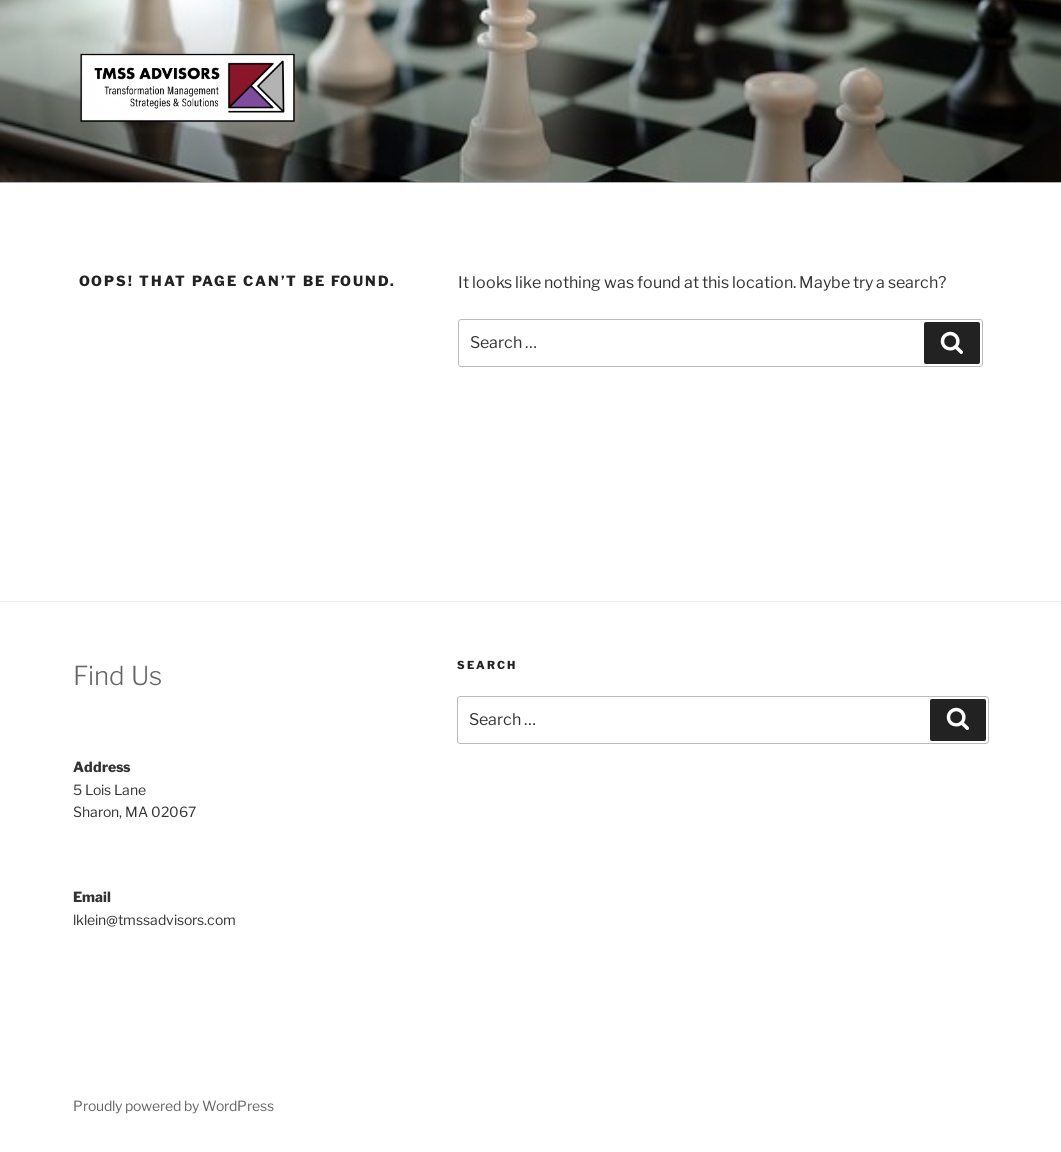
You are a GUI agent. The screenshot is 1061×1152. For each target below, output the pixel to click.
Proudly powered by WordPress (173, 1105)
